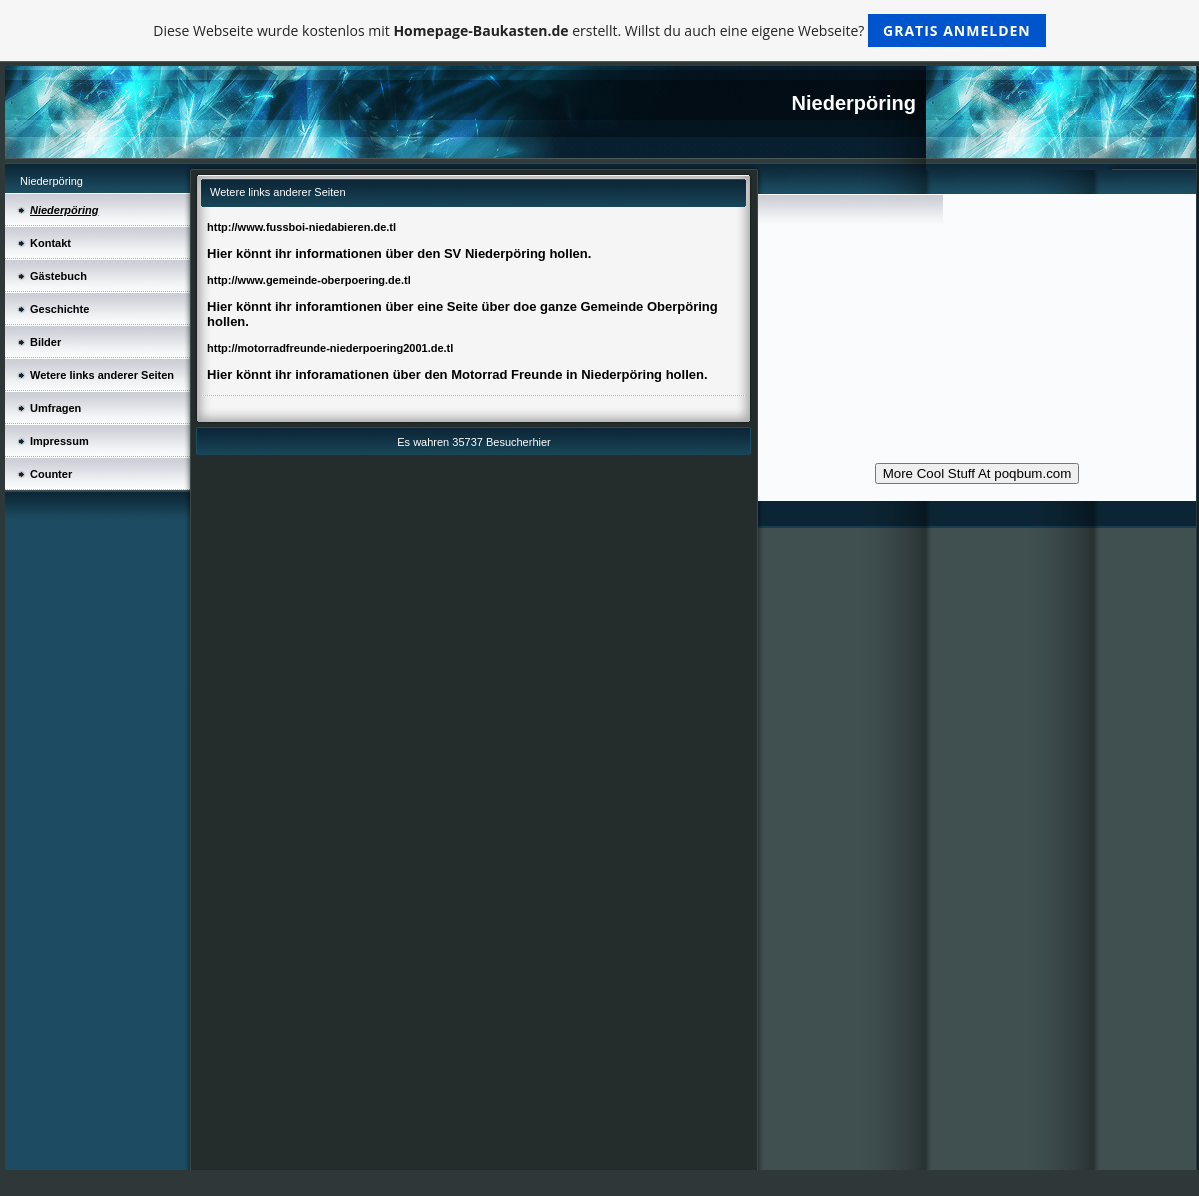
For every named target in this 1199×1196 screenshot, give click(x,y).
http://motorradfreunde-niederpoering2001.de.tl (330, 348)
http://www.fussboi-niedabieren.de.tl (301, 227)
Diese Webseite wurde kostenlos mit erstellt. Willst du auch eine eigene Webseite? (599, 30)
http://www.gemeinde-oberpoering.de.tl (309, 280)
